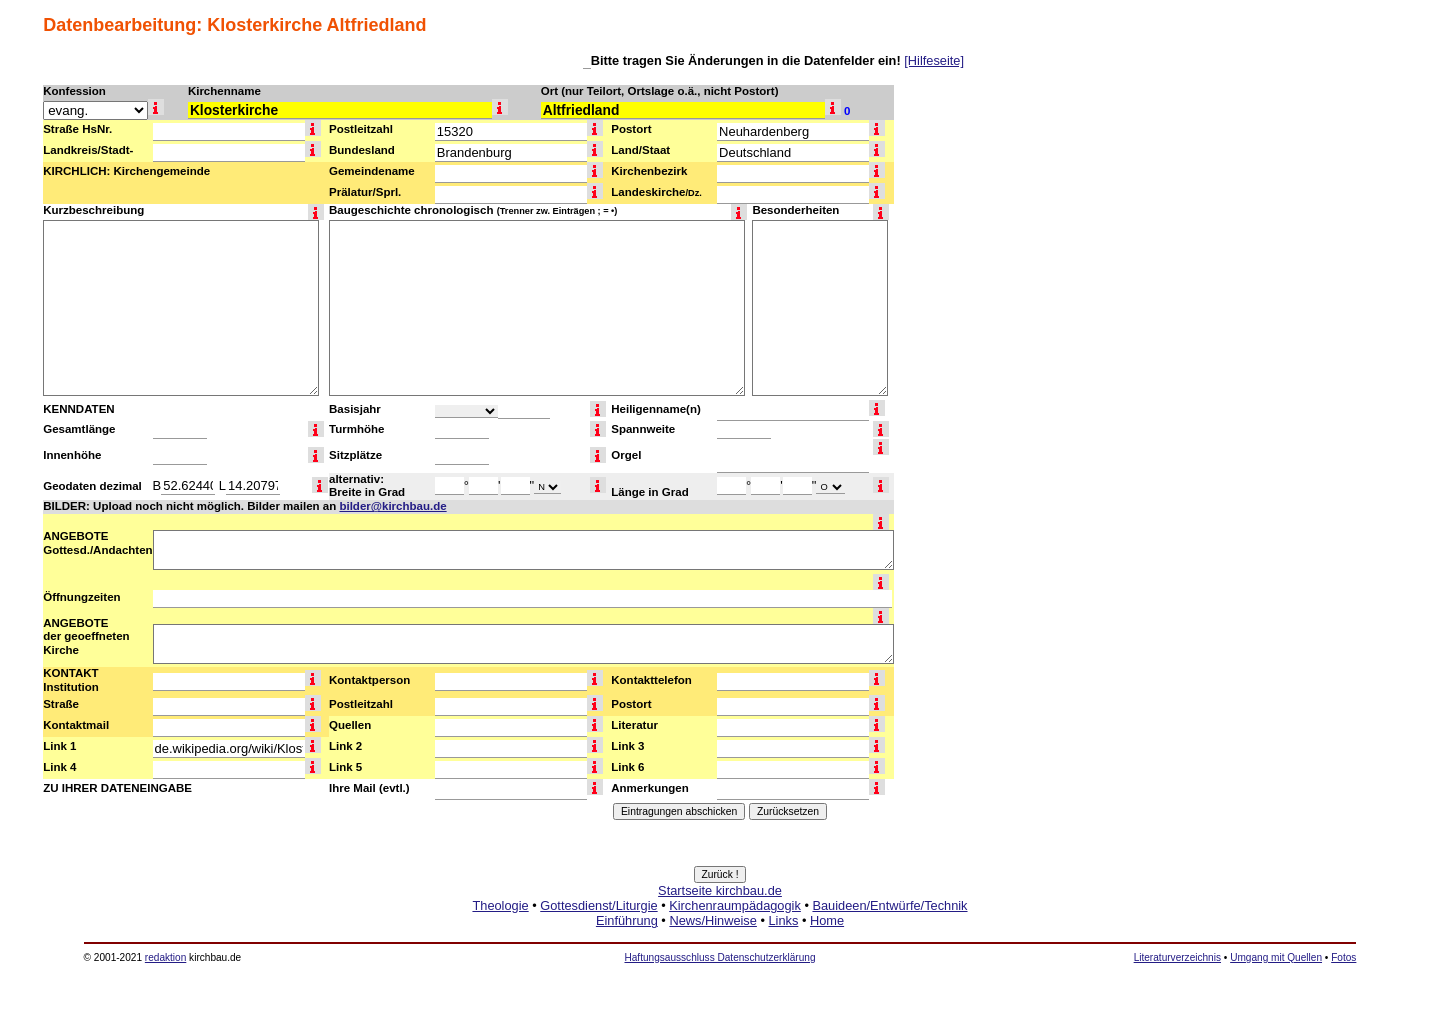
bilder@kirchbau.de (392, 506)
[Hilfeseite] (934, 60)
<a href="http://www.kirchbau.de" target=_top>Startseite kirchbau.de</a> (720, 928)
